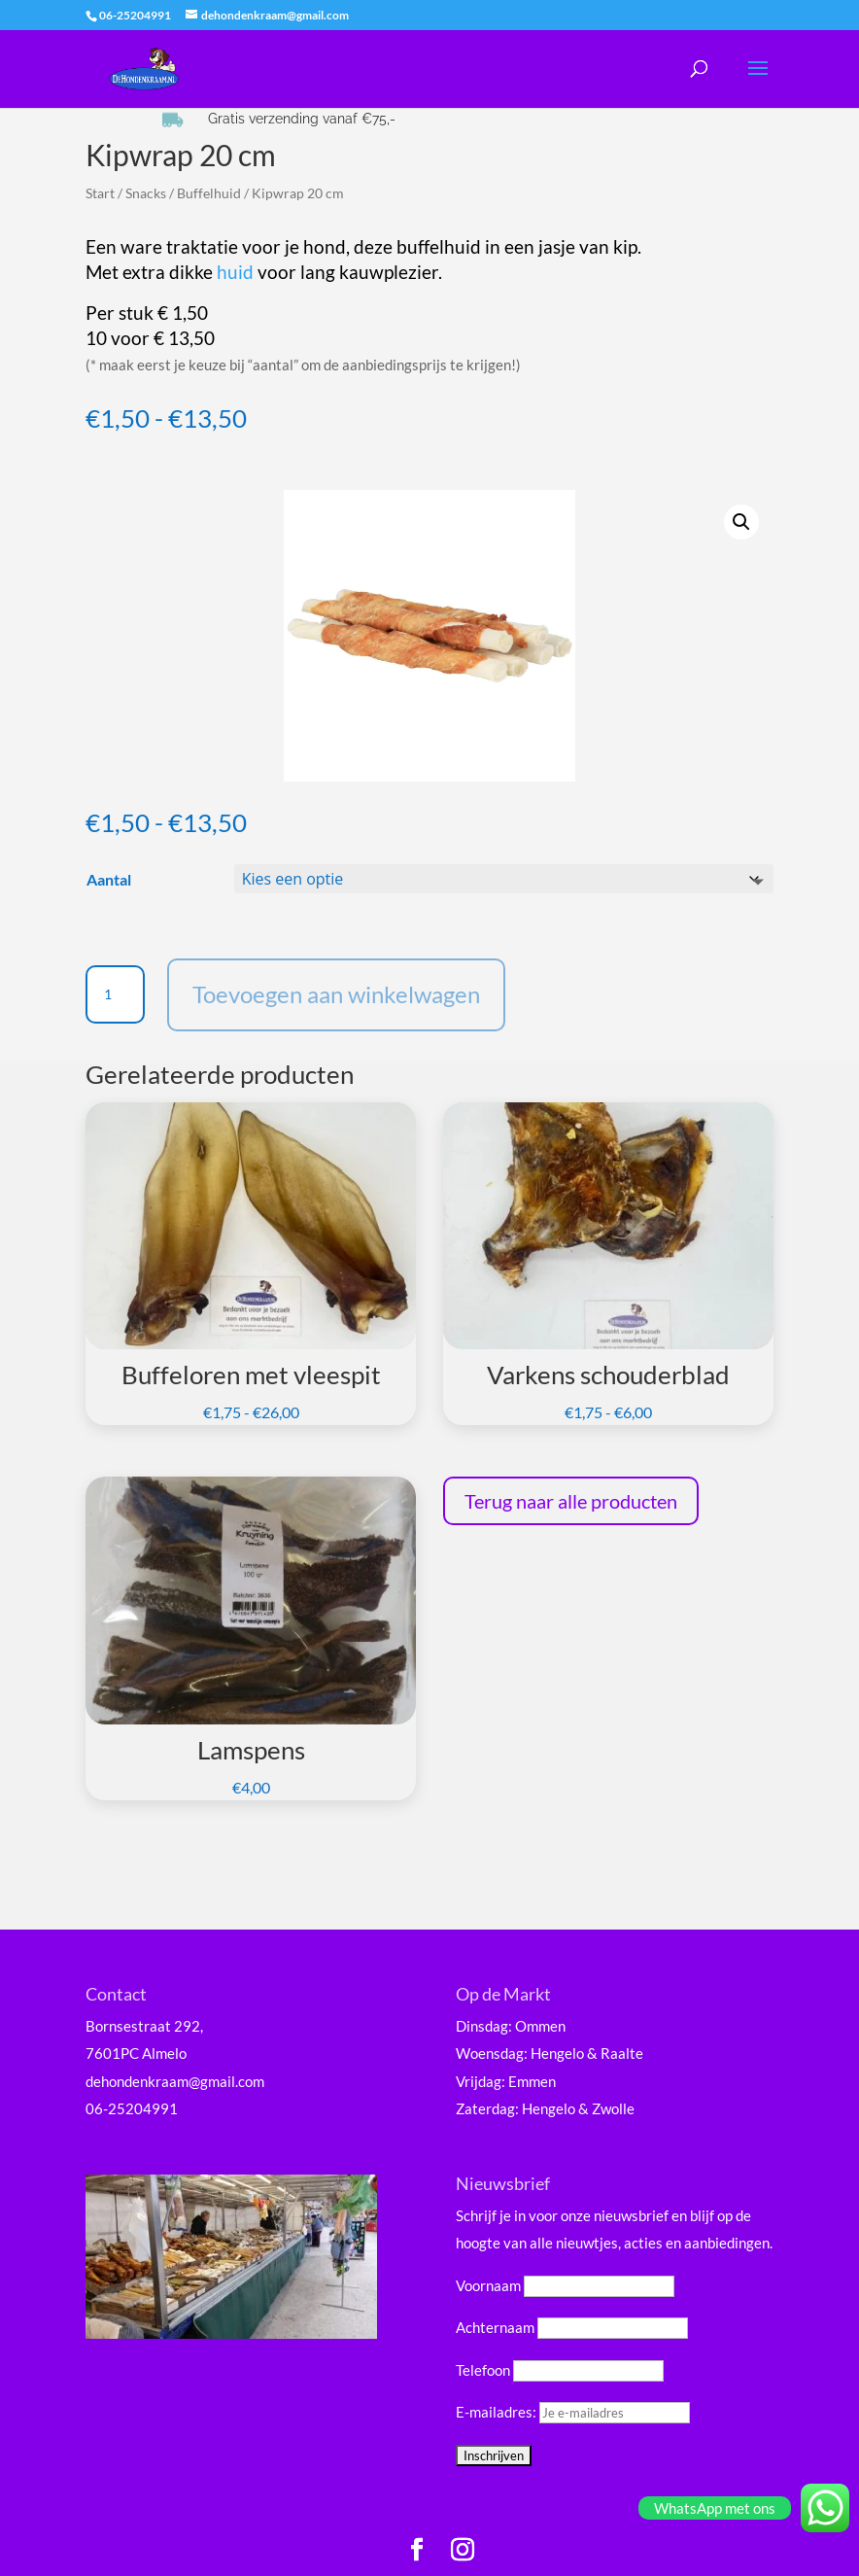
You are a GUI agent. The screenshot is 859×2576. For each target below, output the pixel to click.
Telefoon (483, 2370)
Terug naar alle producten (570, 1501)
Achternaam (495, 2327)
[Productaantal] (115, 994)
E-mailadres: (573, 2411)
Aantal (108, 879)
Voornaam (488, 2285)
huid (235, 272)
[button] (741, 522)
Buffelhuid (209, 193)
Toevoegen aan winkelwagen (336, 994)
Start (100, 193)
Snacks (145, 193)
